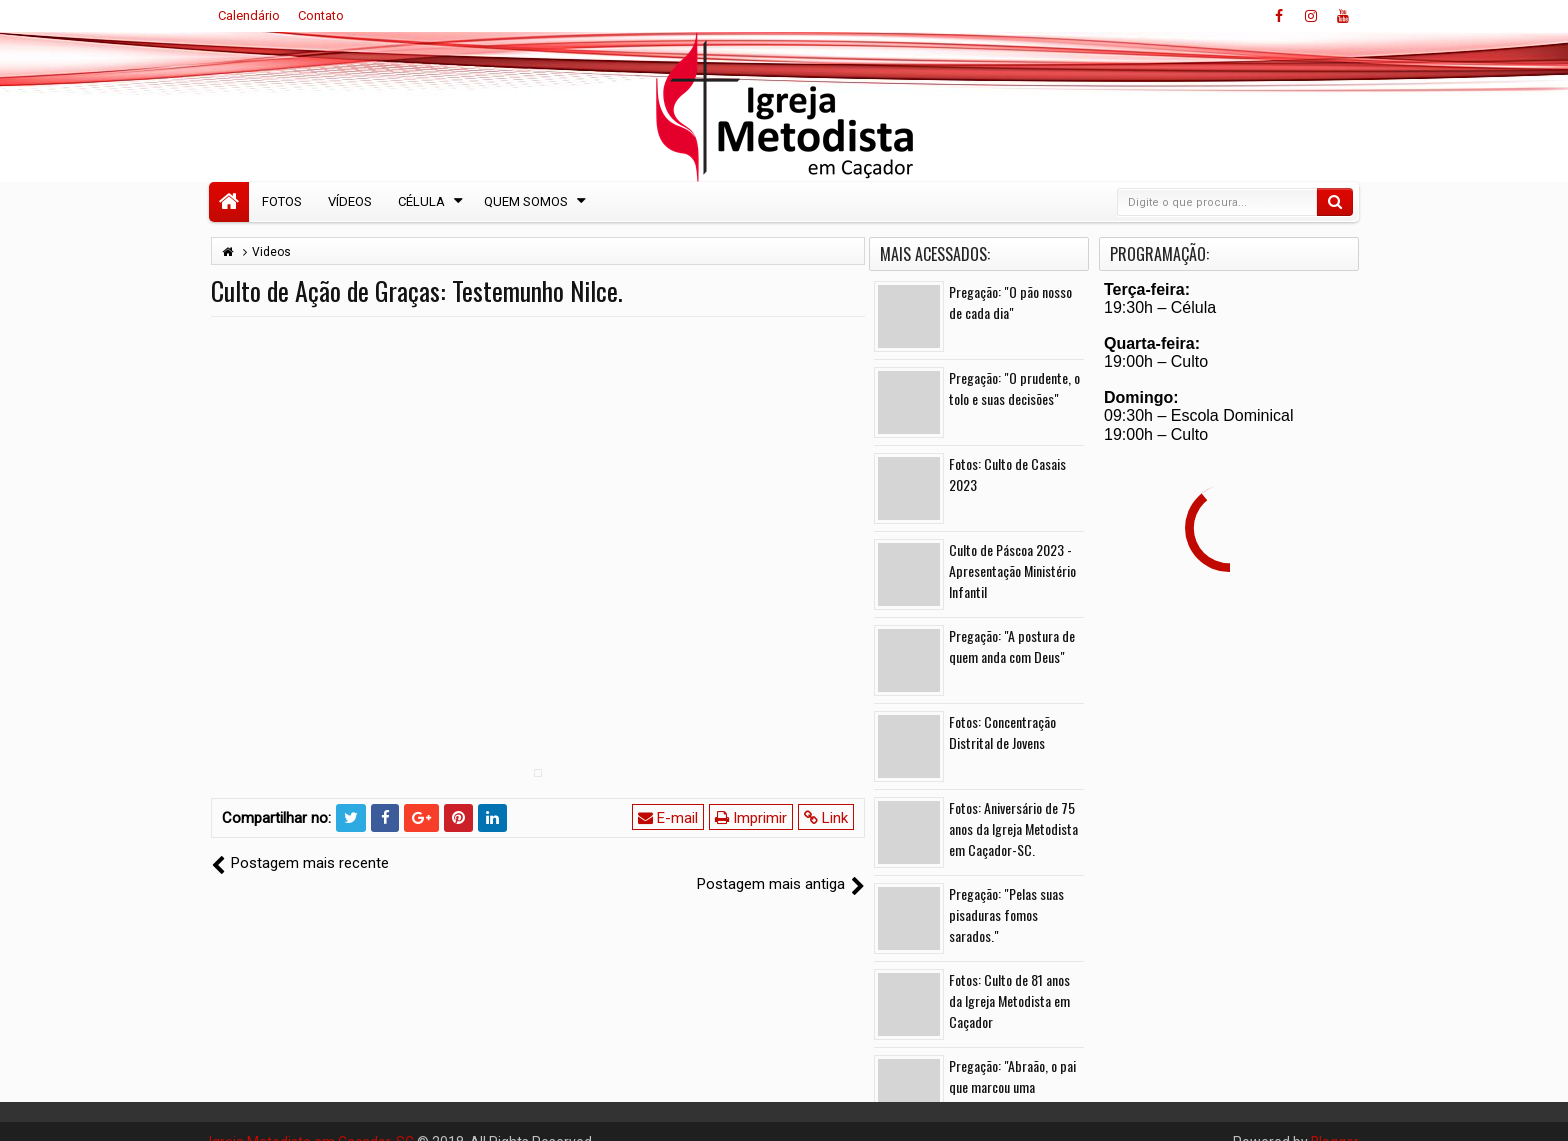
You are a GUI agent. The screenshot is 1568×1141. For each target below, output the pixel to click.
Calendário (249, 15)
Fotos (282, 201)
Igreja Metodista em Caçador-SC (311, 1121)
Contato (321, 15)
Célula (421, 201)
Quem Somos (526, 201)
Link (826, 818)
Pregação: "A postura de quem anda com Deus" (1012, 646)
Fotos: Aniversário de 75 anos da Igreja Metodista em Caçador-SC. (1013, 828)
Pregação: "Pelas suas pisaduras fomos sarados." (1006, 914)
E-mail (668, 818)
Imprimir (751, 818)
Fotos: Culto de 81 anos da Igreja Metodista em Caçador (1009, 1000)
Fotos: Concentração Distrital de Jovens (1002, 732)
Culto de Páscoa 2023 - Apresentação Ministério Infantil (1012, 570)
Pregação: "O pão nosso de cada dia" (1010, 302)
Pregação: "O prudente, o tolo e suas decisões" (1014, 388)
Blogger (1334, 1121)
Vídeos (350, 201)
